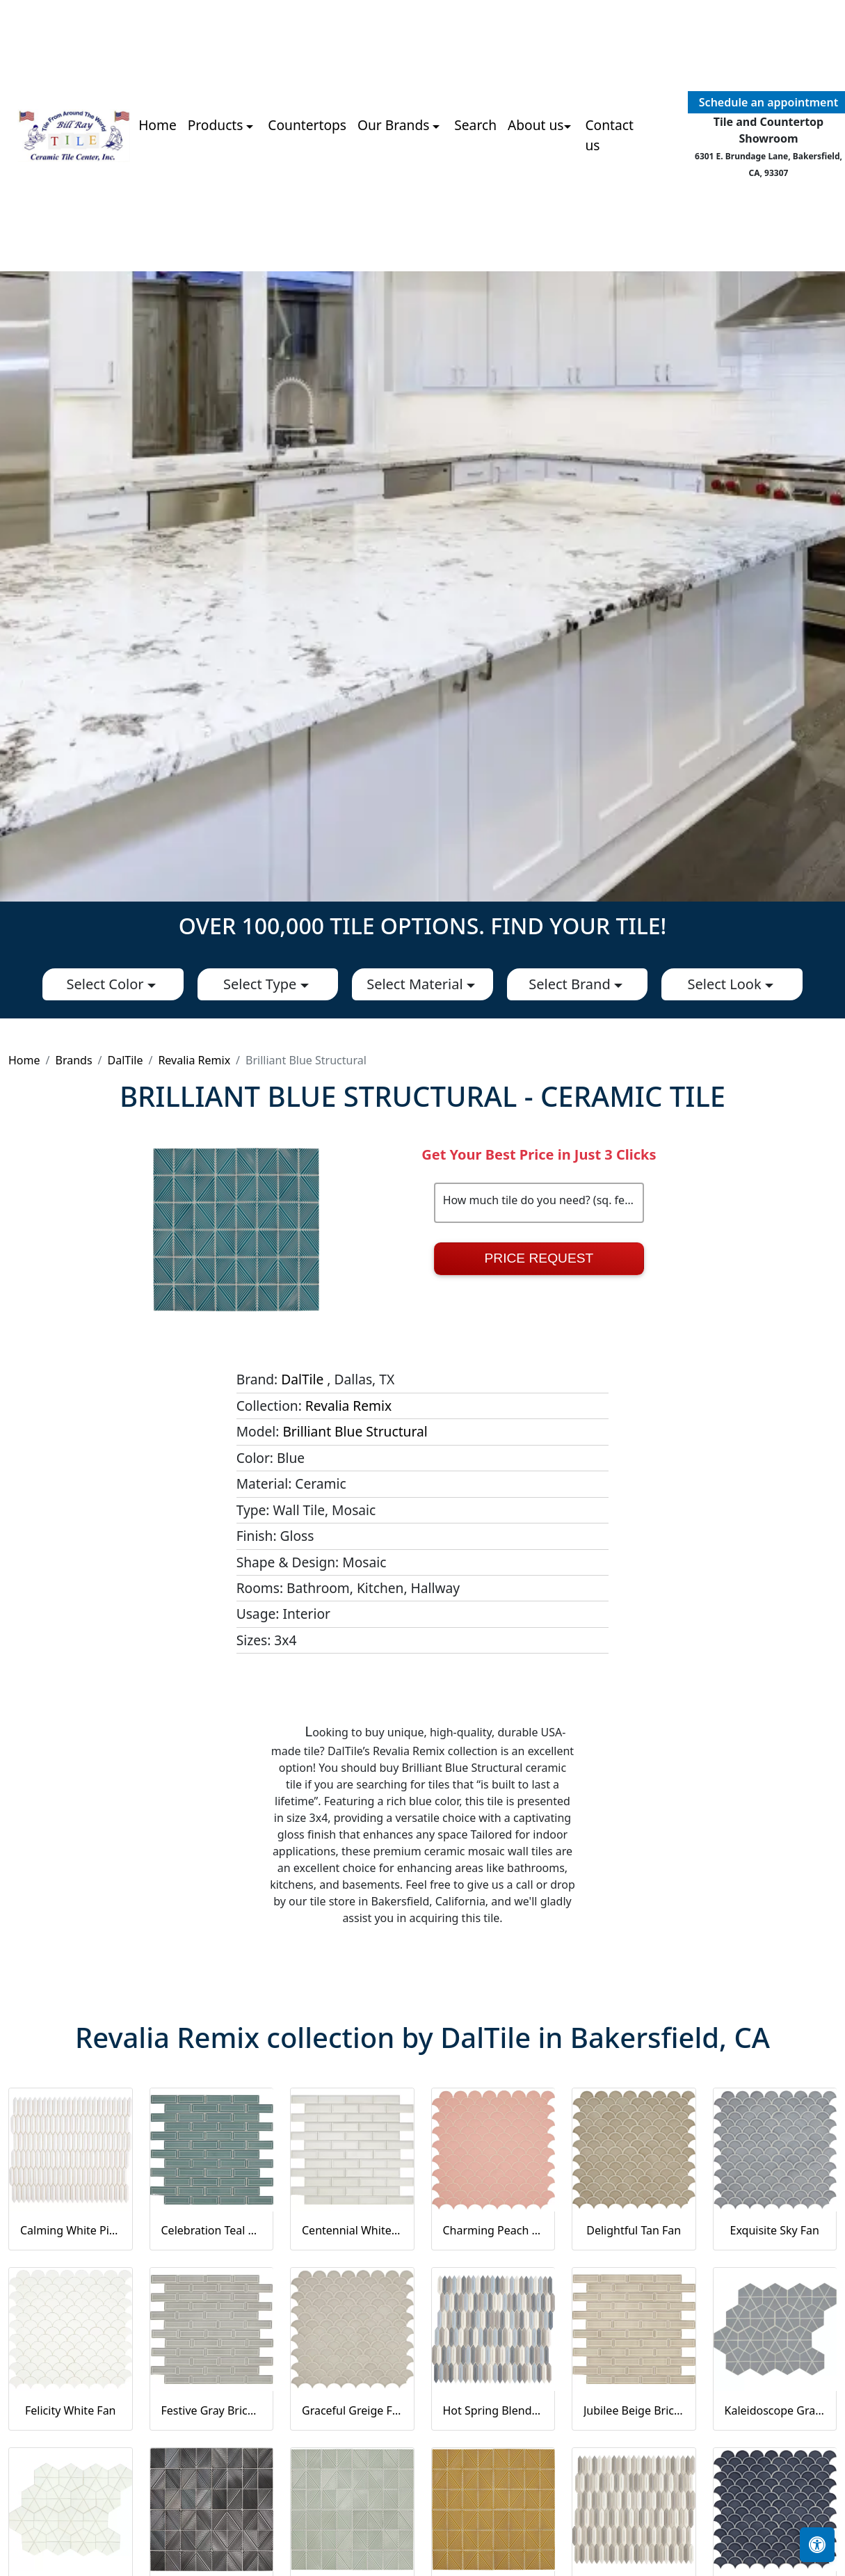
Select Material (417, 984)
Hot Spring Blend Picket (493, 2410)
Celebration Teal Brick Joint (211, 2230)
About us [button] (536, 124)
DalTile (125, 1060)
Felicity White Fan (70, 2410)
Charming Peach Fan (493, 2230)
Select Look (726, 984)
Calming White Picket (70, 2230)
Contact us (609, 134)
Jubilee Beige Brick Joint (634, 2410)
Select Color (107, 984)
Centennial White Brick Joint (352, 2230)
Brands (73, 1060)
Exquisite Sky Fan (774, 2230)
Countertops (307, 124)
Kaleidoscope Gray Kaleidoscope (775, 2410)
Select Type (261, 984)
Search (475, 124)
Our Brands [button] (395, 124)
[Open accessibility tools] (817, 2544)
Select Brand (571, 984)
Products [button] (217, 124)
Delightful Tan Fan (633, 2230)
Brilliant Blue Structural (354, 1431)
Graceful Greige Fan (352, 2410)
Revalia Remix (194, 1060)
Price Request (539, 1258)
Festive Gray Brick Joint (211, 2410)
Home (157, 124)
